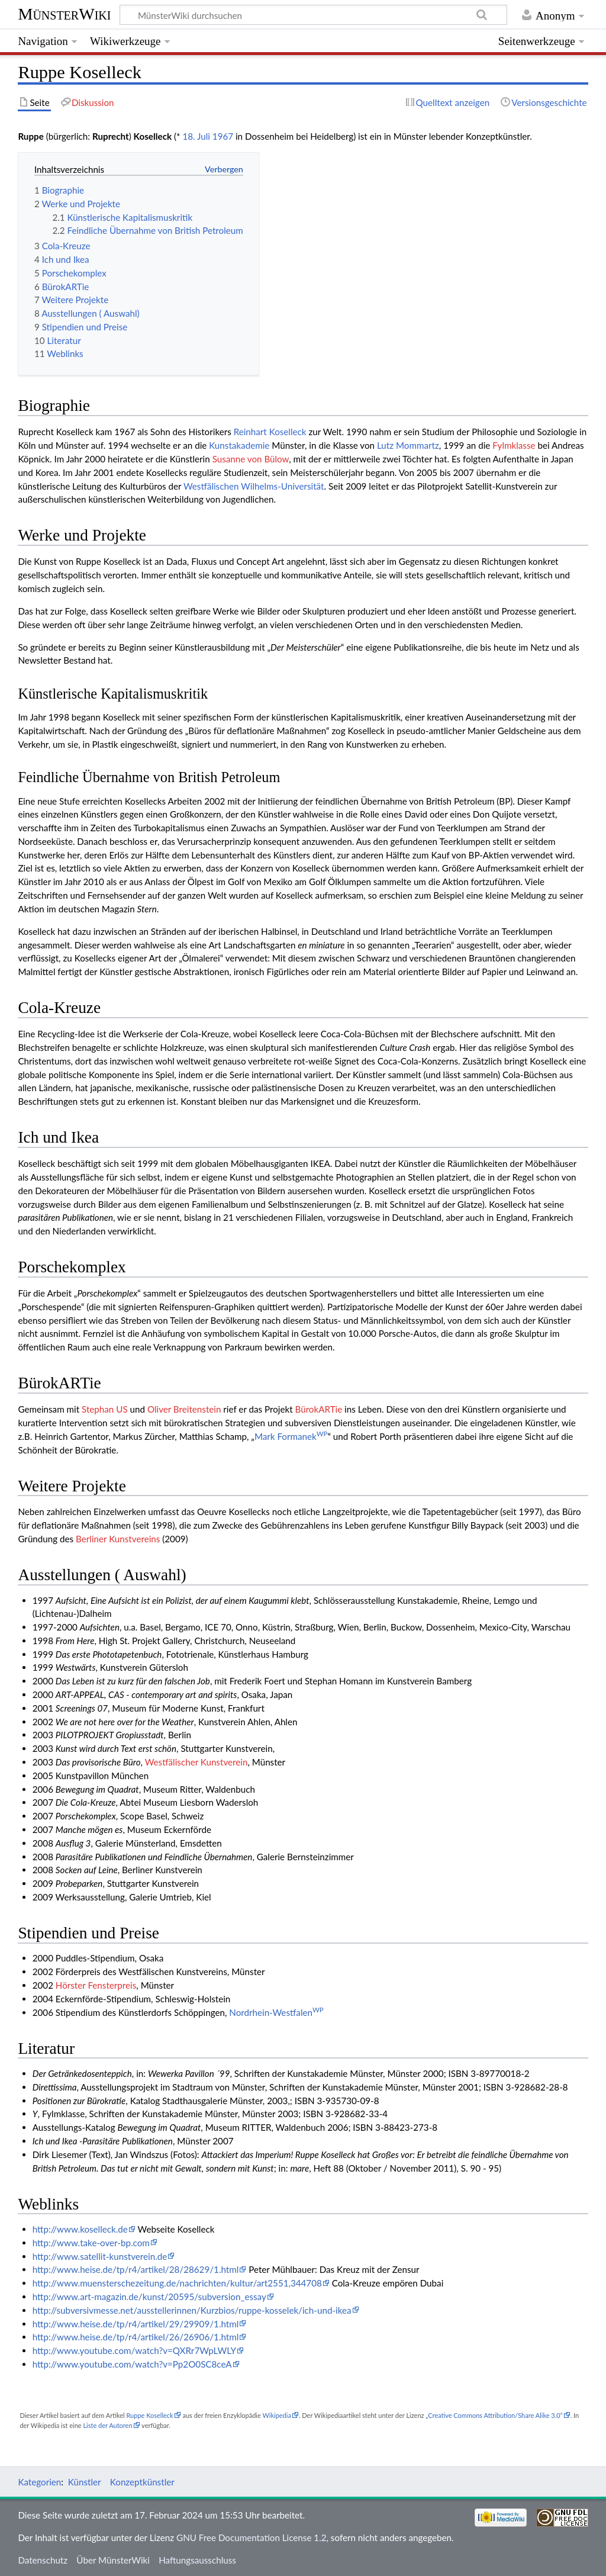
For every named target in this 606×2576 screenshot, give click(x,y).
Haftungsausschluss (197, 2560)
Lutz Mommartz (408, 445)
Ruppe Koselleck (149, 2415)
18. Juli (196, 136)
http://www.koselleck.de (80, 2229)
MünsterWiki (64, 14)
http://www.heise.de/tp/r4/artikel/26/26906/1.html (136, 2336)
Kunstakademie (239, 445)
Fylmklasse (513, 445)
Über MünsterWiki (113, 2560)
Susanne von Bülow (250, 459)
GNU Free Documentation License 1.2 (251, 2537)
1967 (222, 136)
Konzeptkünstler (142, 2482)
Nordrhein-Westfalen (276, 2012)
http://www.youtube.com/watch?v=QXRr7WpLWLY (134, 2350)
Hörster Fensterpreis (96, 1985)
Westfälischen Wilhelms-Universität (253, 486)
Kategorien (39, 2482)
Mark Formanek (291, 1436)
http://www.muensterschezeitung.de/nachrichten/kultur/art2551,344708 (177, 2283)
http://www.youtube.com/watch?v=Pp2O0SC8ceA (132, 2364)
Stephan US (105, 1409)
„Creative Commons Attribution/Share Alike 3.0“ (494, 2415)
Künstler (84, 2482)
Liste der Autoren (107, 2425)
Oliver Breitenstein (184, 1409)
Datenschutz (42, 2560)
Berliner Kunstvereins (118, 1538)
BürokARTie (319, 1409)
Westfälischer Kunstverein (196, 1762)
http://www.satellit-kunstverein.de (100, 2256)
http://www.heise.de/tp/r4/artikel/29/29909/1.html (136, 2323)
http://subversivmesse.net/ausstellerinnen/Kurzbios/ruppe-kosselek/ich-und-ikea (192, 2310)
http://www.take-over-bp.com (91, 2242)
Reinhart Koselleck (270, 431)
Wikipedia (276, 2415)
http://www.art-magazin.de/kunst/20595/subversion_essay (149, 2296)
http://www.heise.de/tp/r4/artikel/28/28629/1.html (136, 2269)
